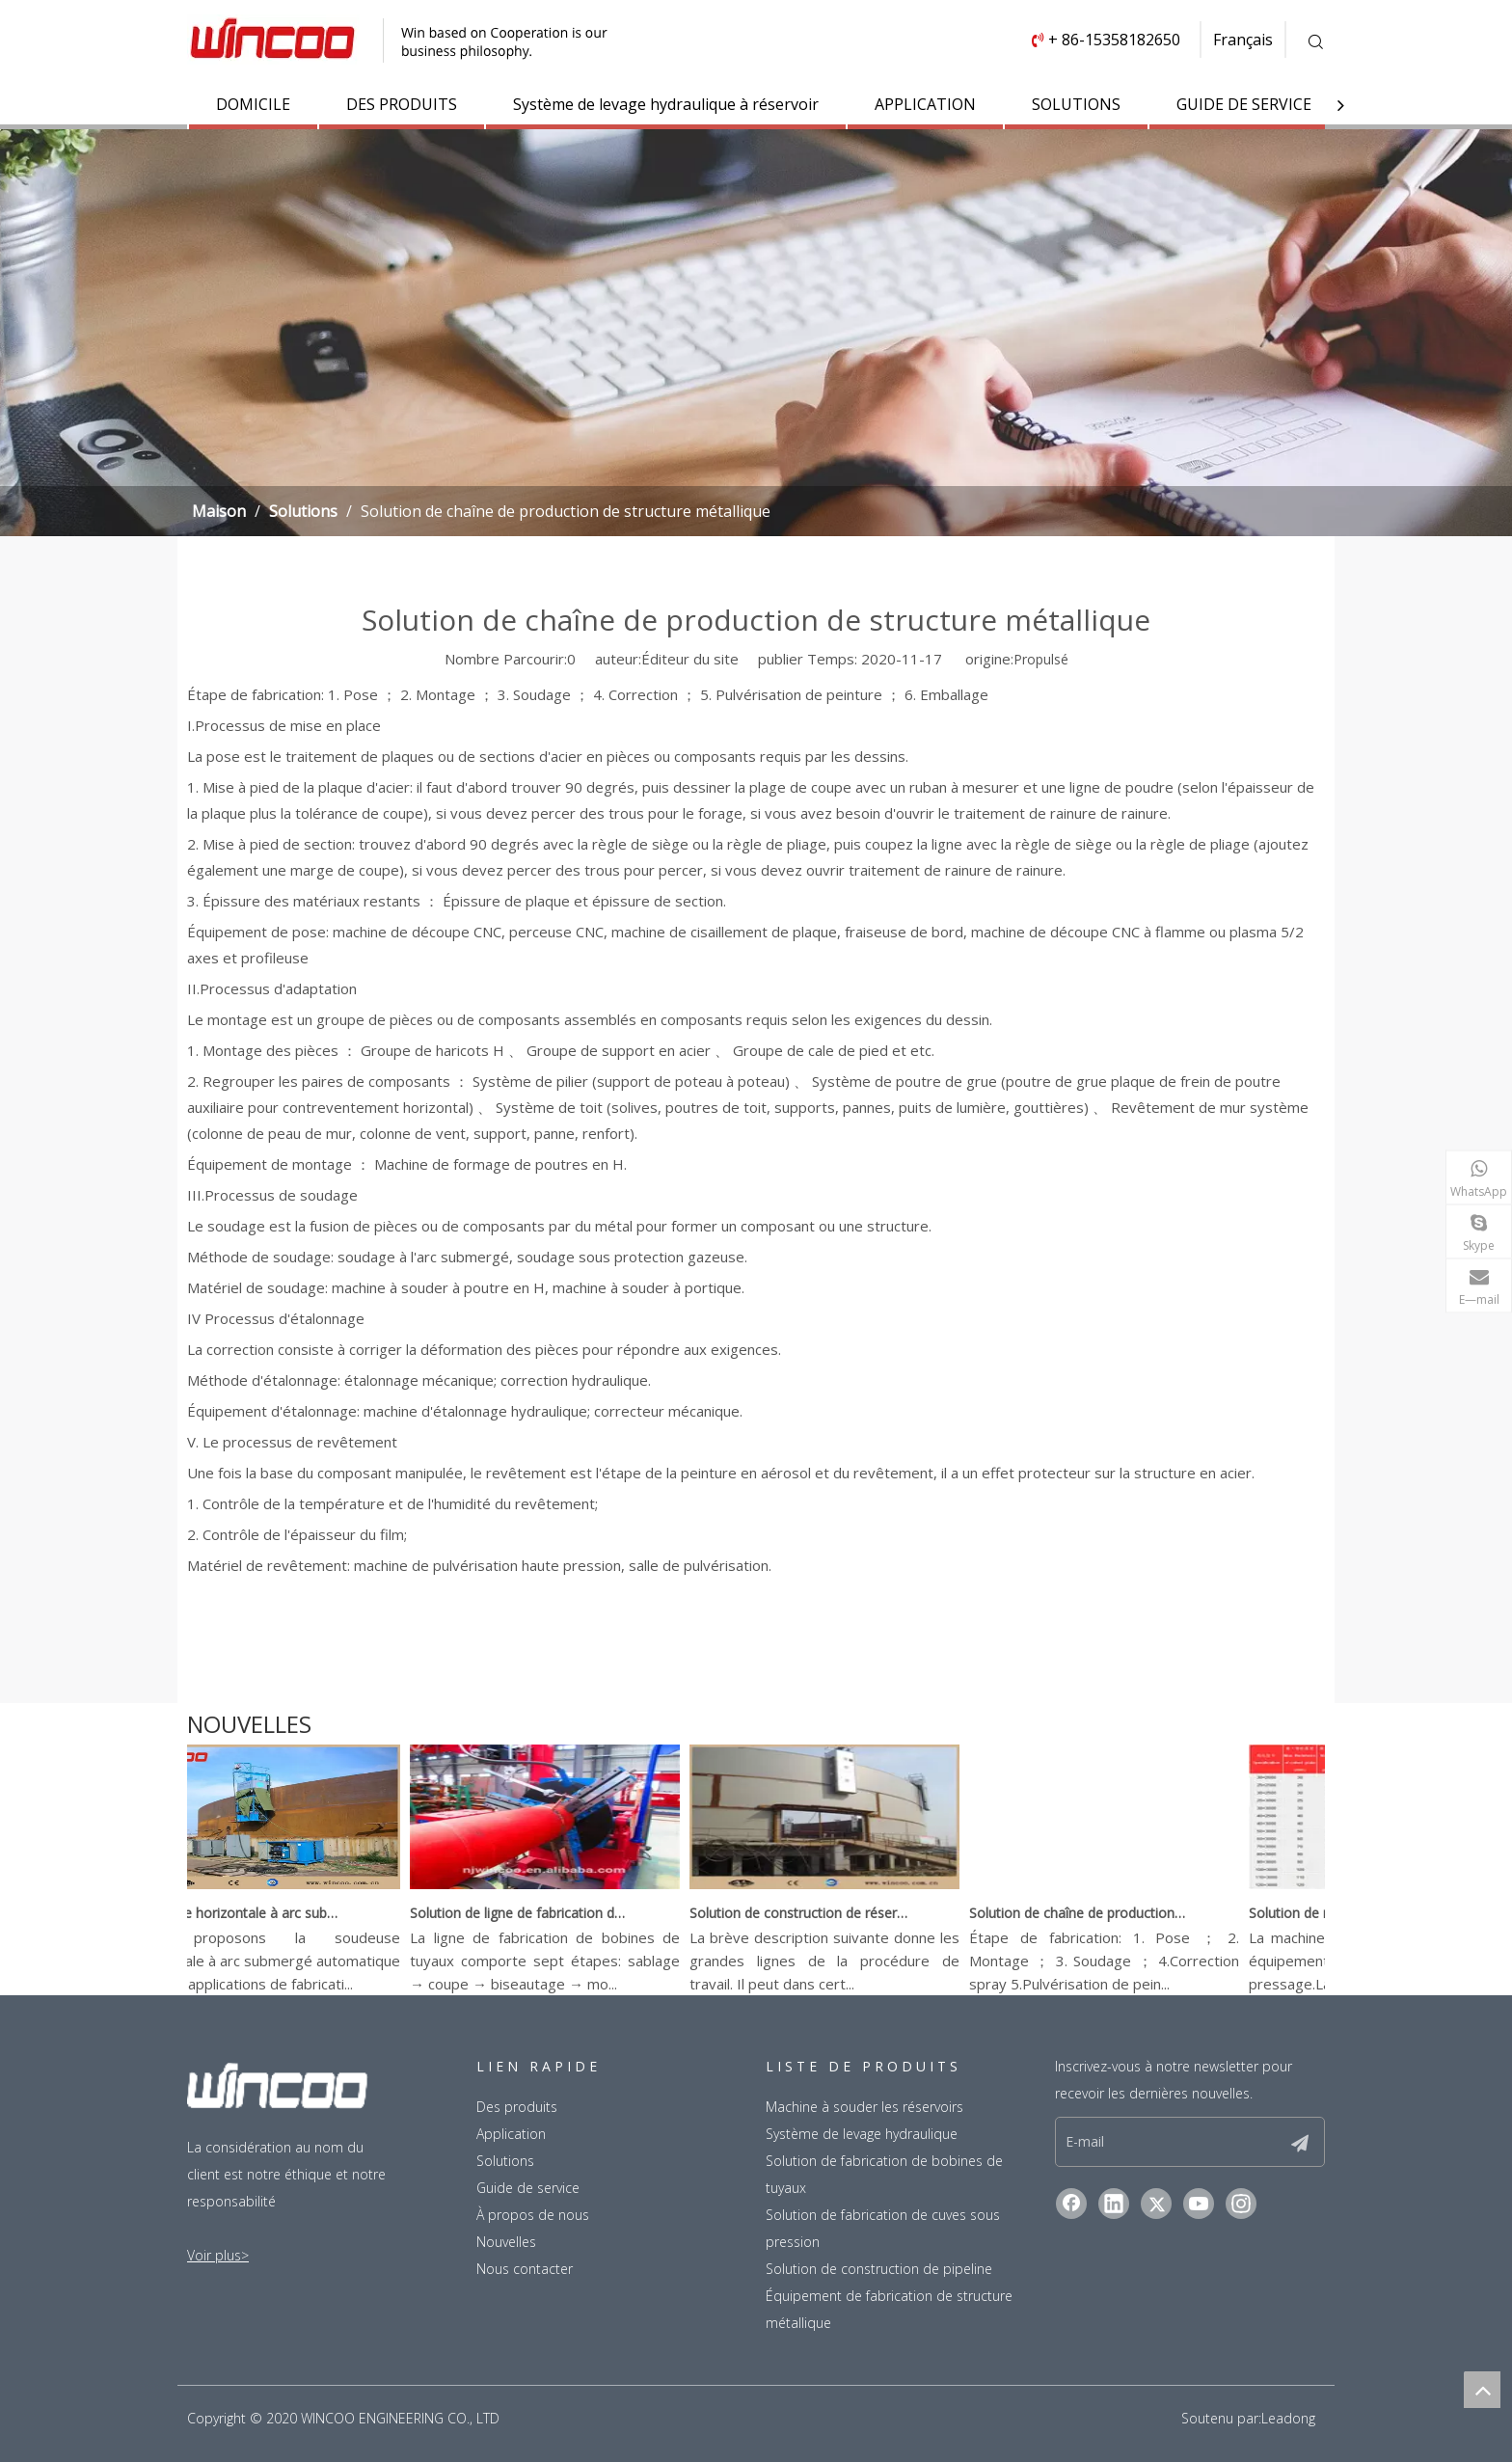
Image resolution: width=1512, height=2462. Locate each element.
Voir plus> (218, 2255)
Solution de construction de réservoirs (821, 1913)
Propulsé (1040, 659)
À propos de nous (532, 2214)
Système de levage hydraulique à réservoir (666, 104)
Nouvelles (506, 2241)
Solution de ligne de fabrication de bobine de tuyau (541, 1913)
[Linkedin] (1113, 2203)
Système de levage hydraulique (862, 2133)
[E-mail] (1168, 2142)
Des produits (516, 2106)
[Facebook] (1071, 2203)
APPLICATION (925, 104)
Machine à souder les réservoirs (864, 2106)
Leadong (1288, 2418)
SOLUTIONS (1076, 104)
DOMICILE (253, 104)
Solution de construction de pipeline (879, 2268)
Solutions (505, 2160)
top (1482, 2389)
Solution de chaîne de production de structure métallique (1100, 1913)
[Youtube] (1198, 2203)
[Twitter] (1156, 2203)
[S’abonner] (1300, 2142)
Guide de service (528, 2187)
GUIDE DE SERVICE (1243, 104)
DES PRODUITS (401, 104)
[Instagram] (1241, 2203)
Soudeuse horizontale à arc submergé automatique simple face (261, 1913)
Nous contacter (524, 2268)
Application (511, 2133)
